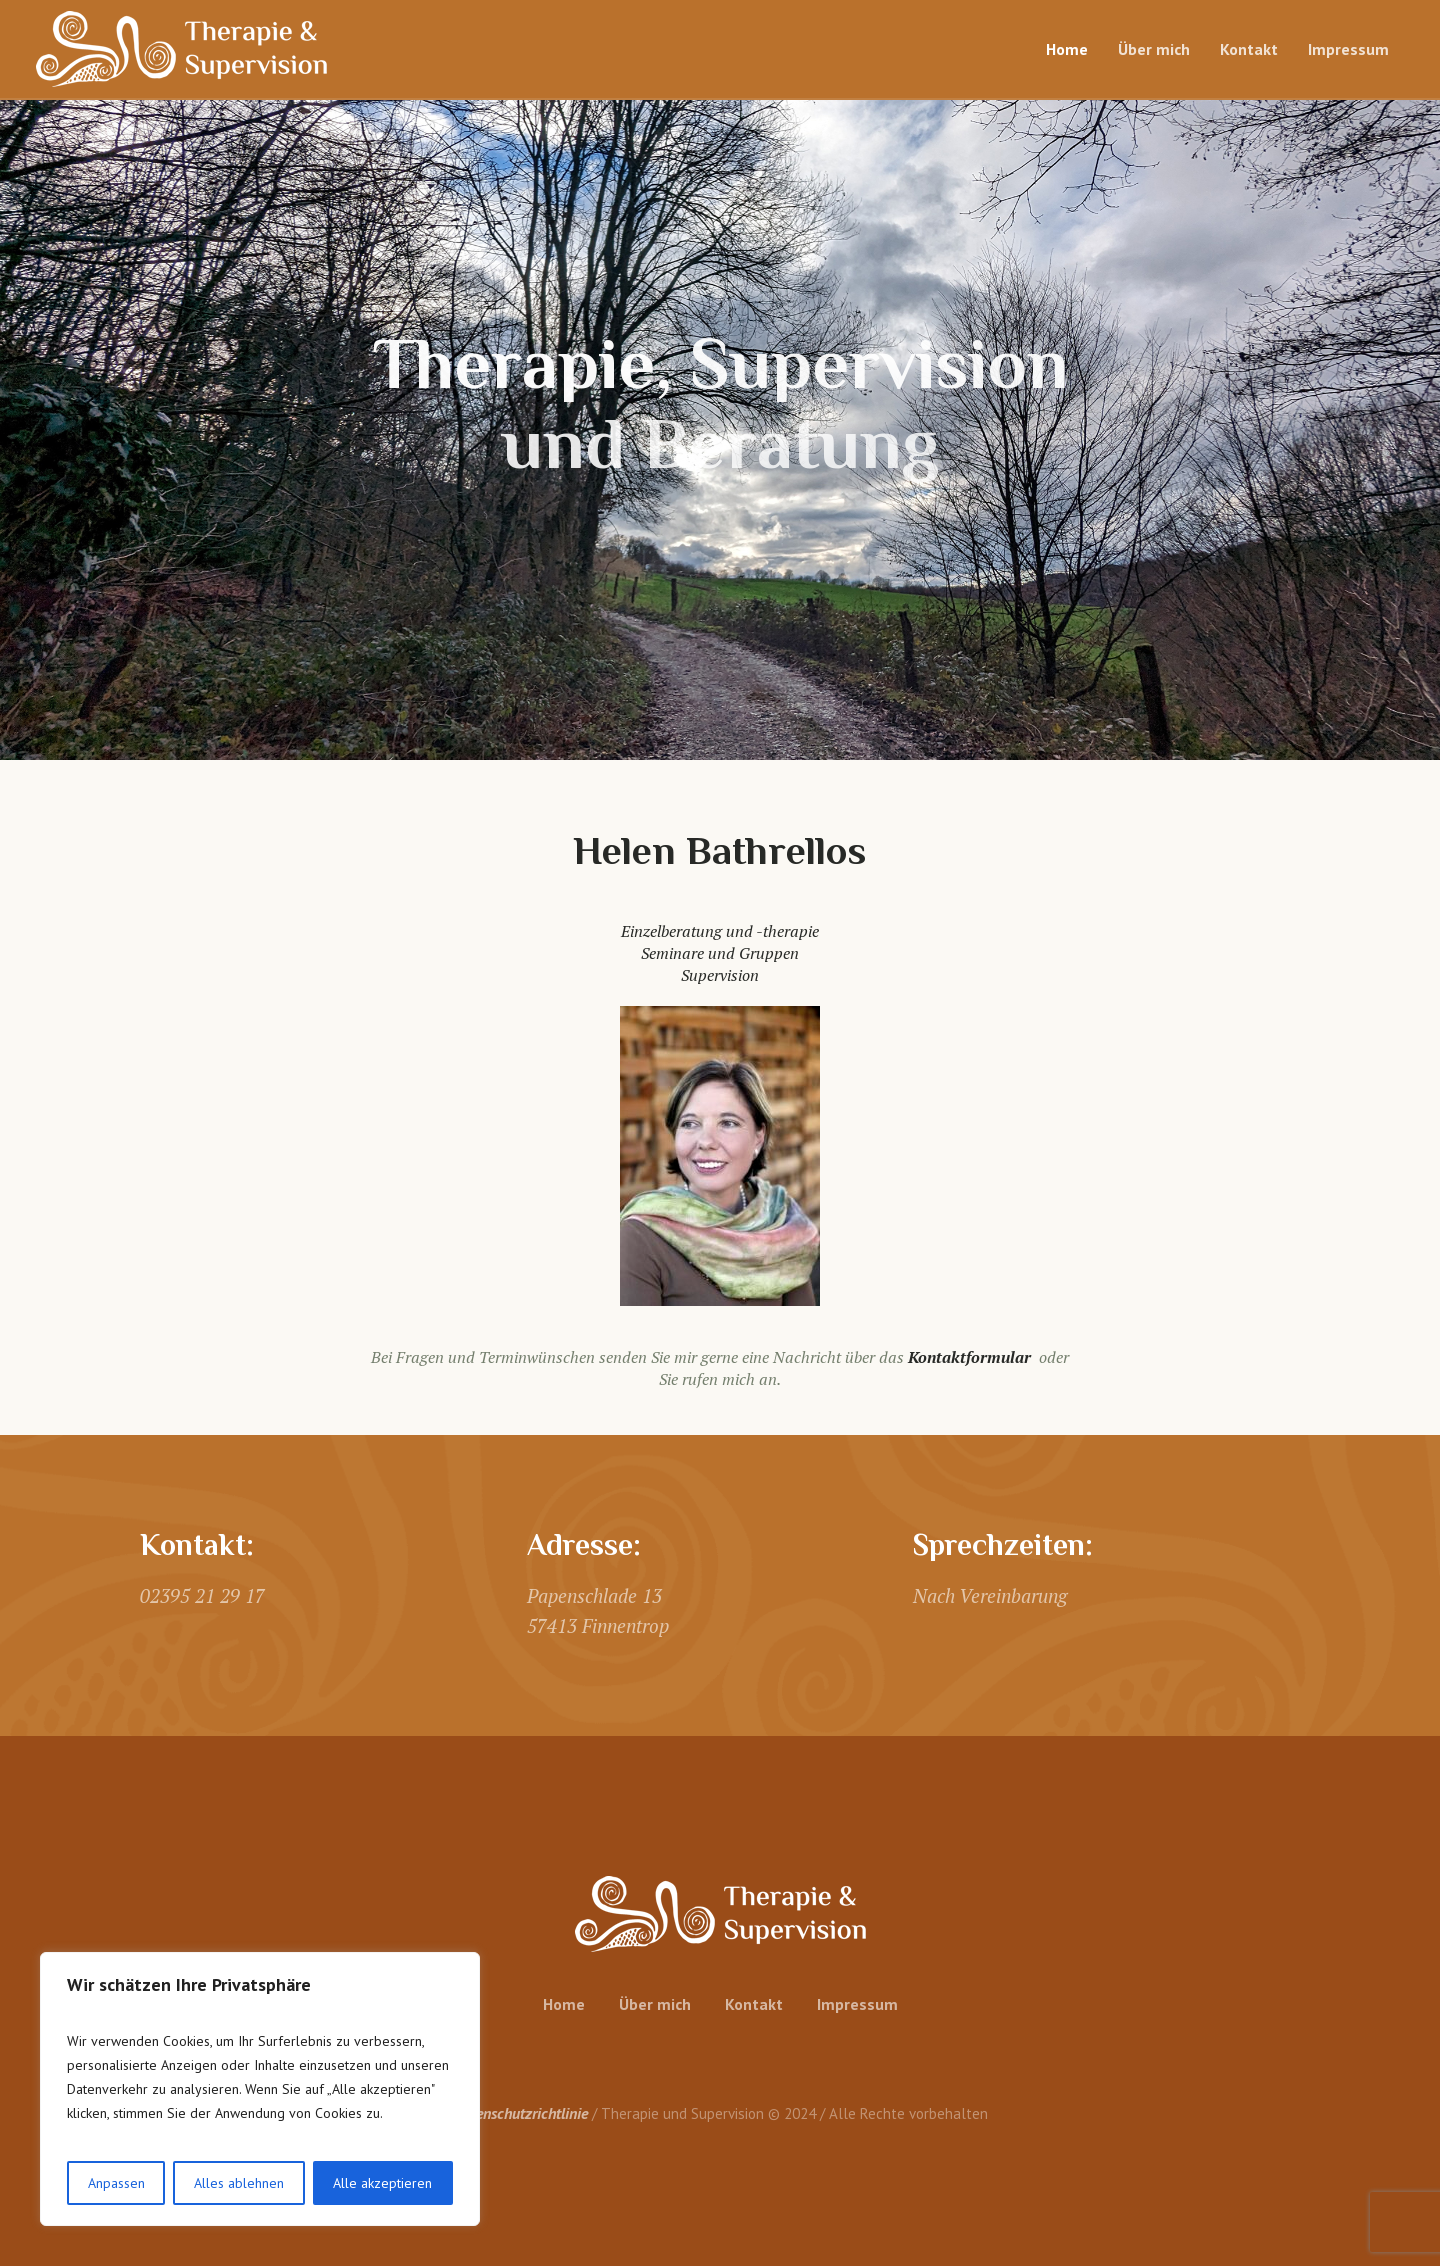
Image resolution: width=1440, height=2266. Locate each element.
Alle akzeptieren (382, 2183)
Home (564, 2004)
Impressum (857, 2004)
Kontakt (754, 2004)
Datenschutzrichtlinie (520, 2113)
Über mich (655, 2004)
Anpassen (116, 2183)
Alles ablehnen (239, 2183)
